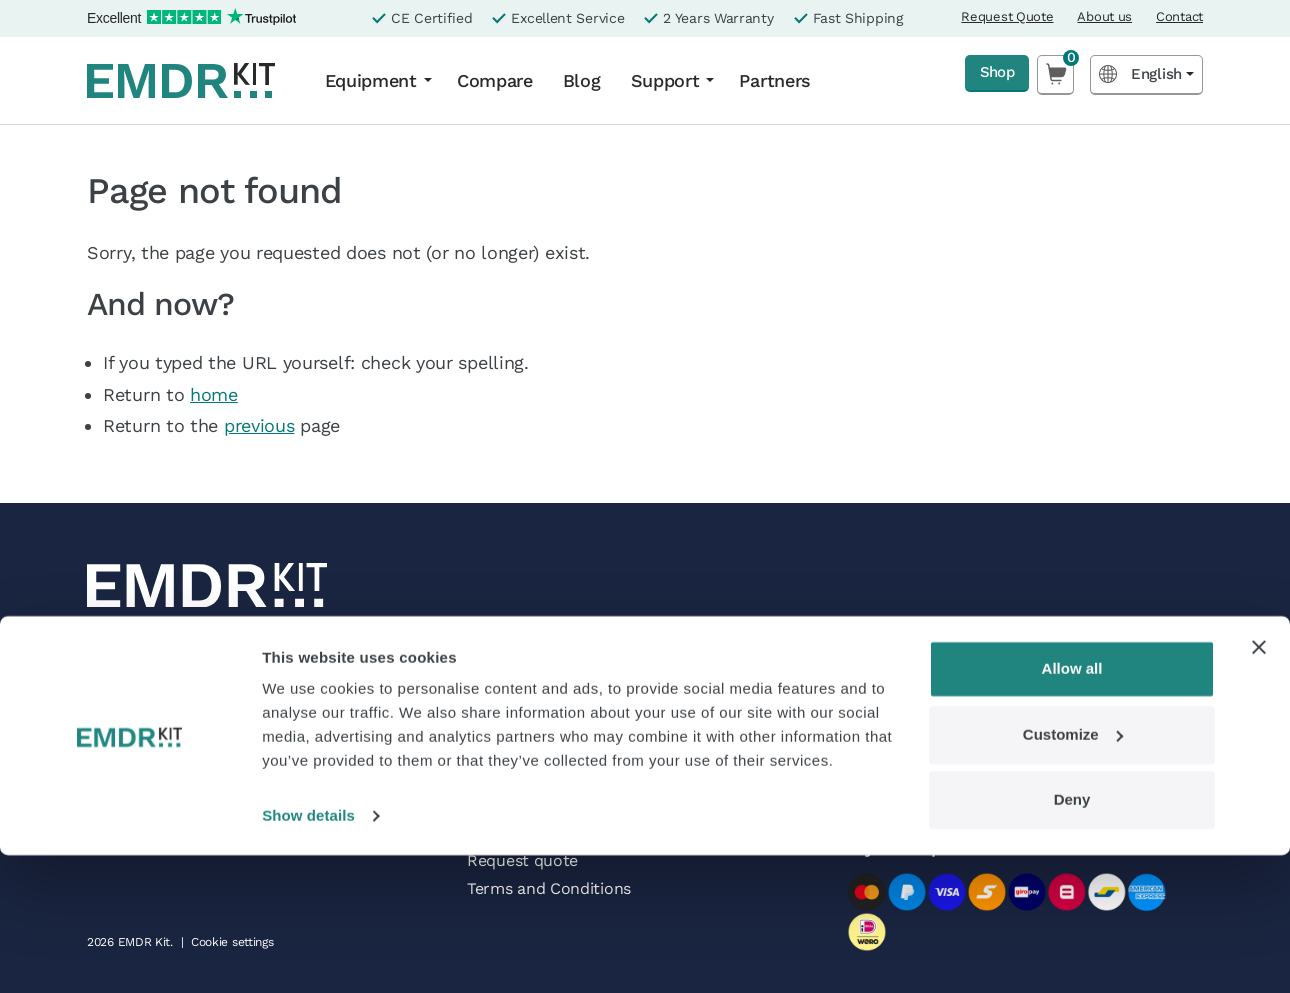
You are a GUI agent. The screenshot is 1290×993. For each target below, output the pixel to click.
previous (259, 425)
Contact (1179, 16)
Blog (582, 80)
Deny (1072, 937)
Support (665, 80)
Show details (308, 953)
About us (1104, 16)
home (214, 394)
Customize (1073, 871)
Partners (775, 80)
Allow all (1072, 806)
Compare (495, 80)
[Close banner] (1259, 785)
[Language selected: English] (1146, 74)
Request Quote (1007, 16)
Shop (988, 73)
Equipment (371, 80)
